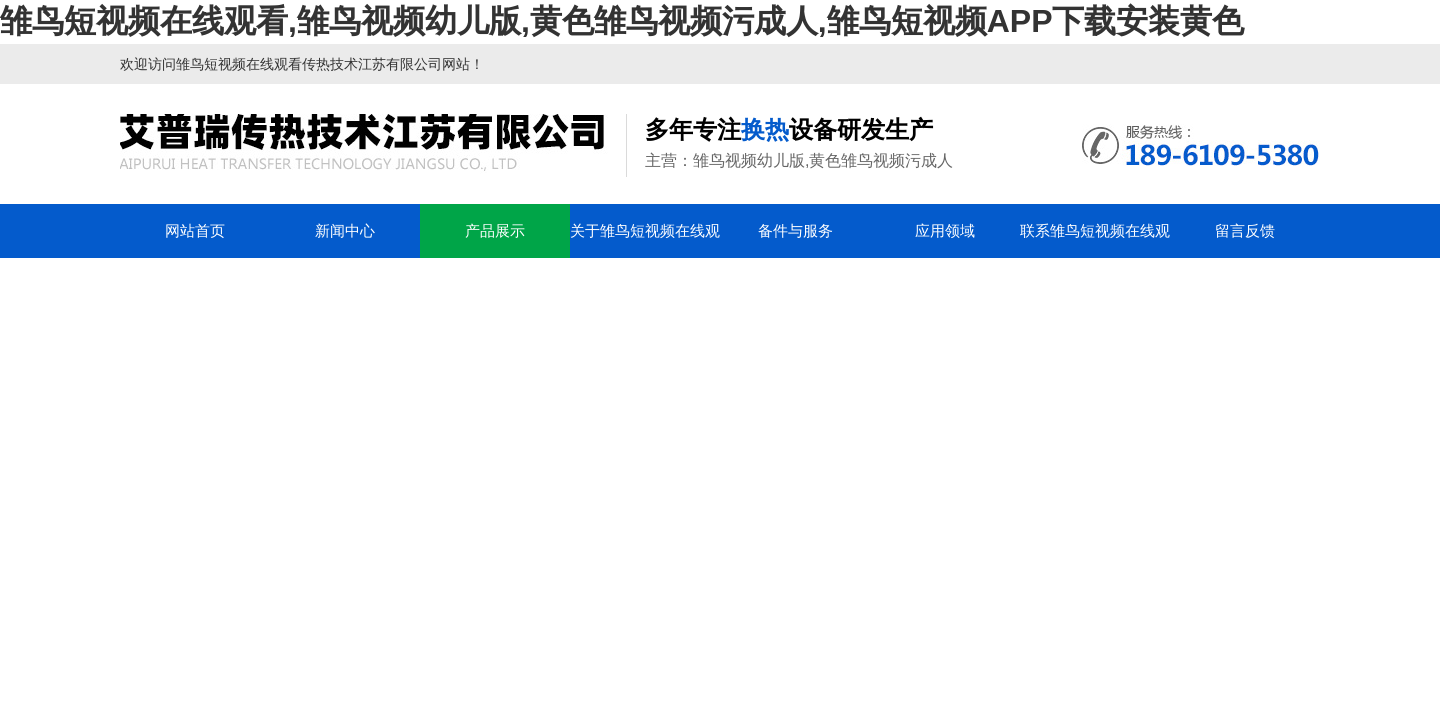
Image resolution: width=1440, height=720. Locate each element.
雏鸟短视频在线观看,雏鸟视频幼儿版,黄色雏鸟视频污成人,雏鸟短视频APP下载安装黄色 (622, 21)
